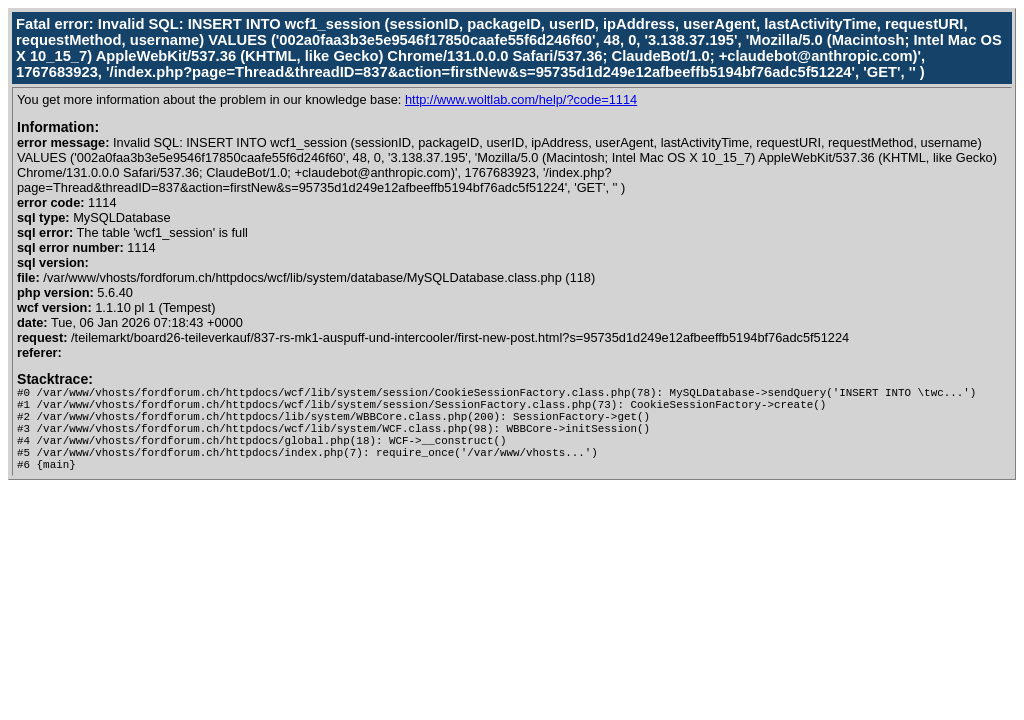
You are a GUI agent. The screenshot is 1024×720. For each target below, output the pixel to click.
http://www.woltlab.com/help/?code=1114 (521, 99)
